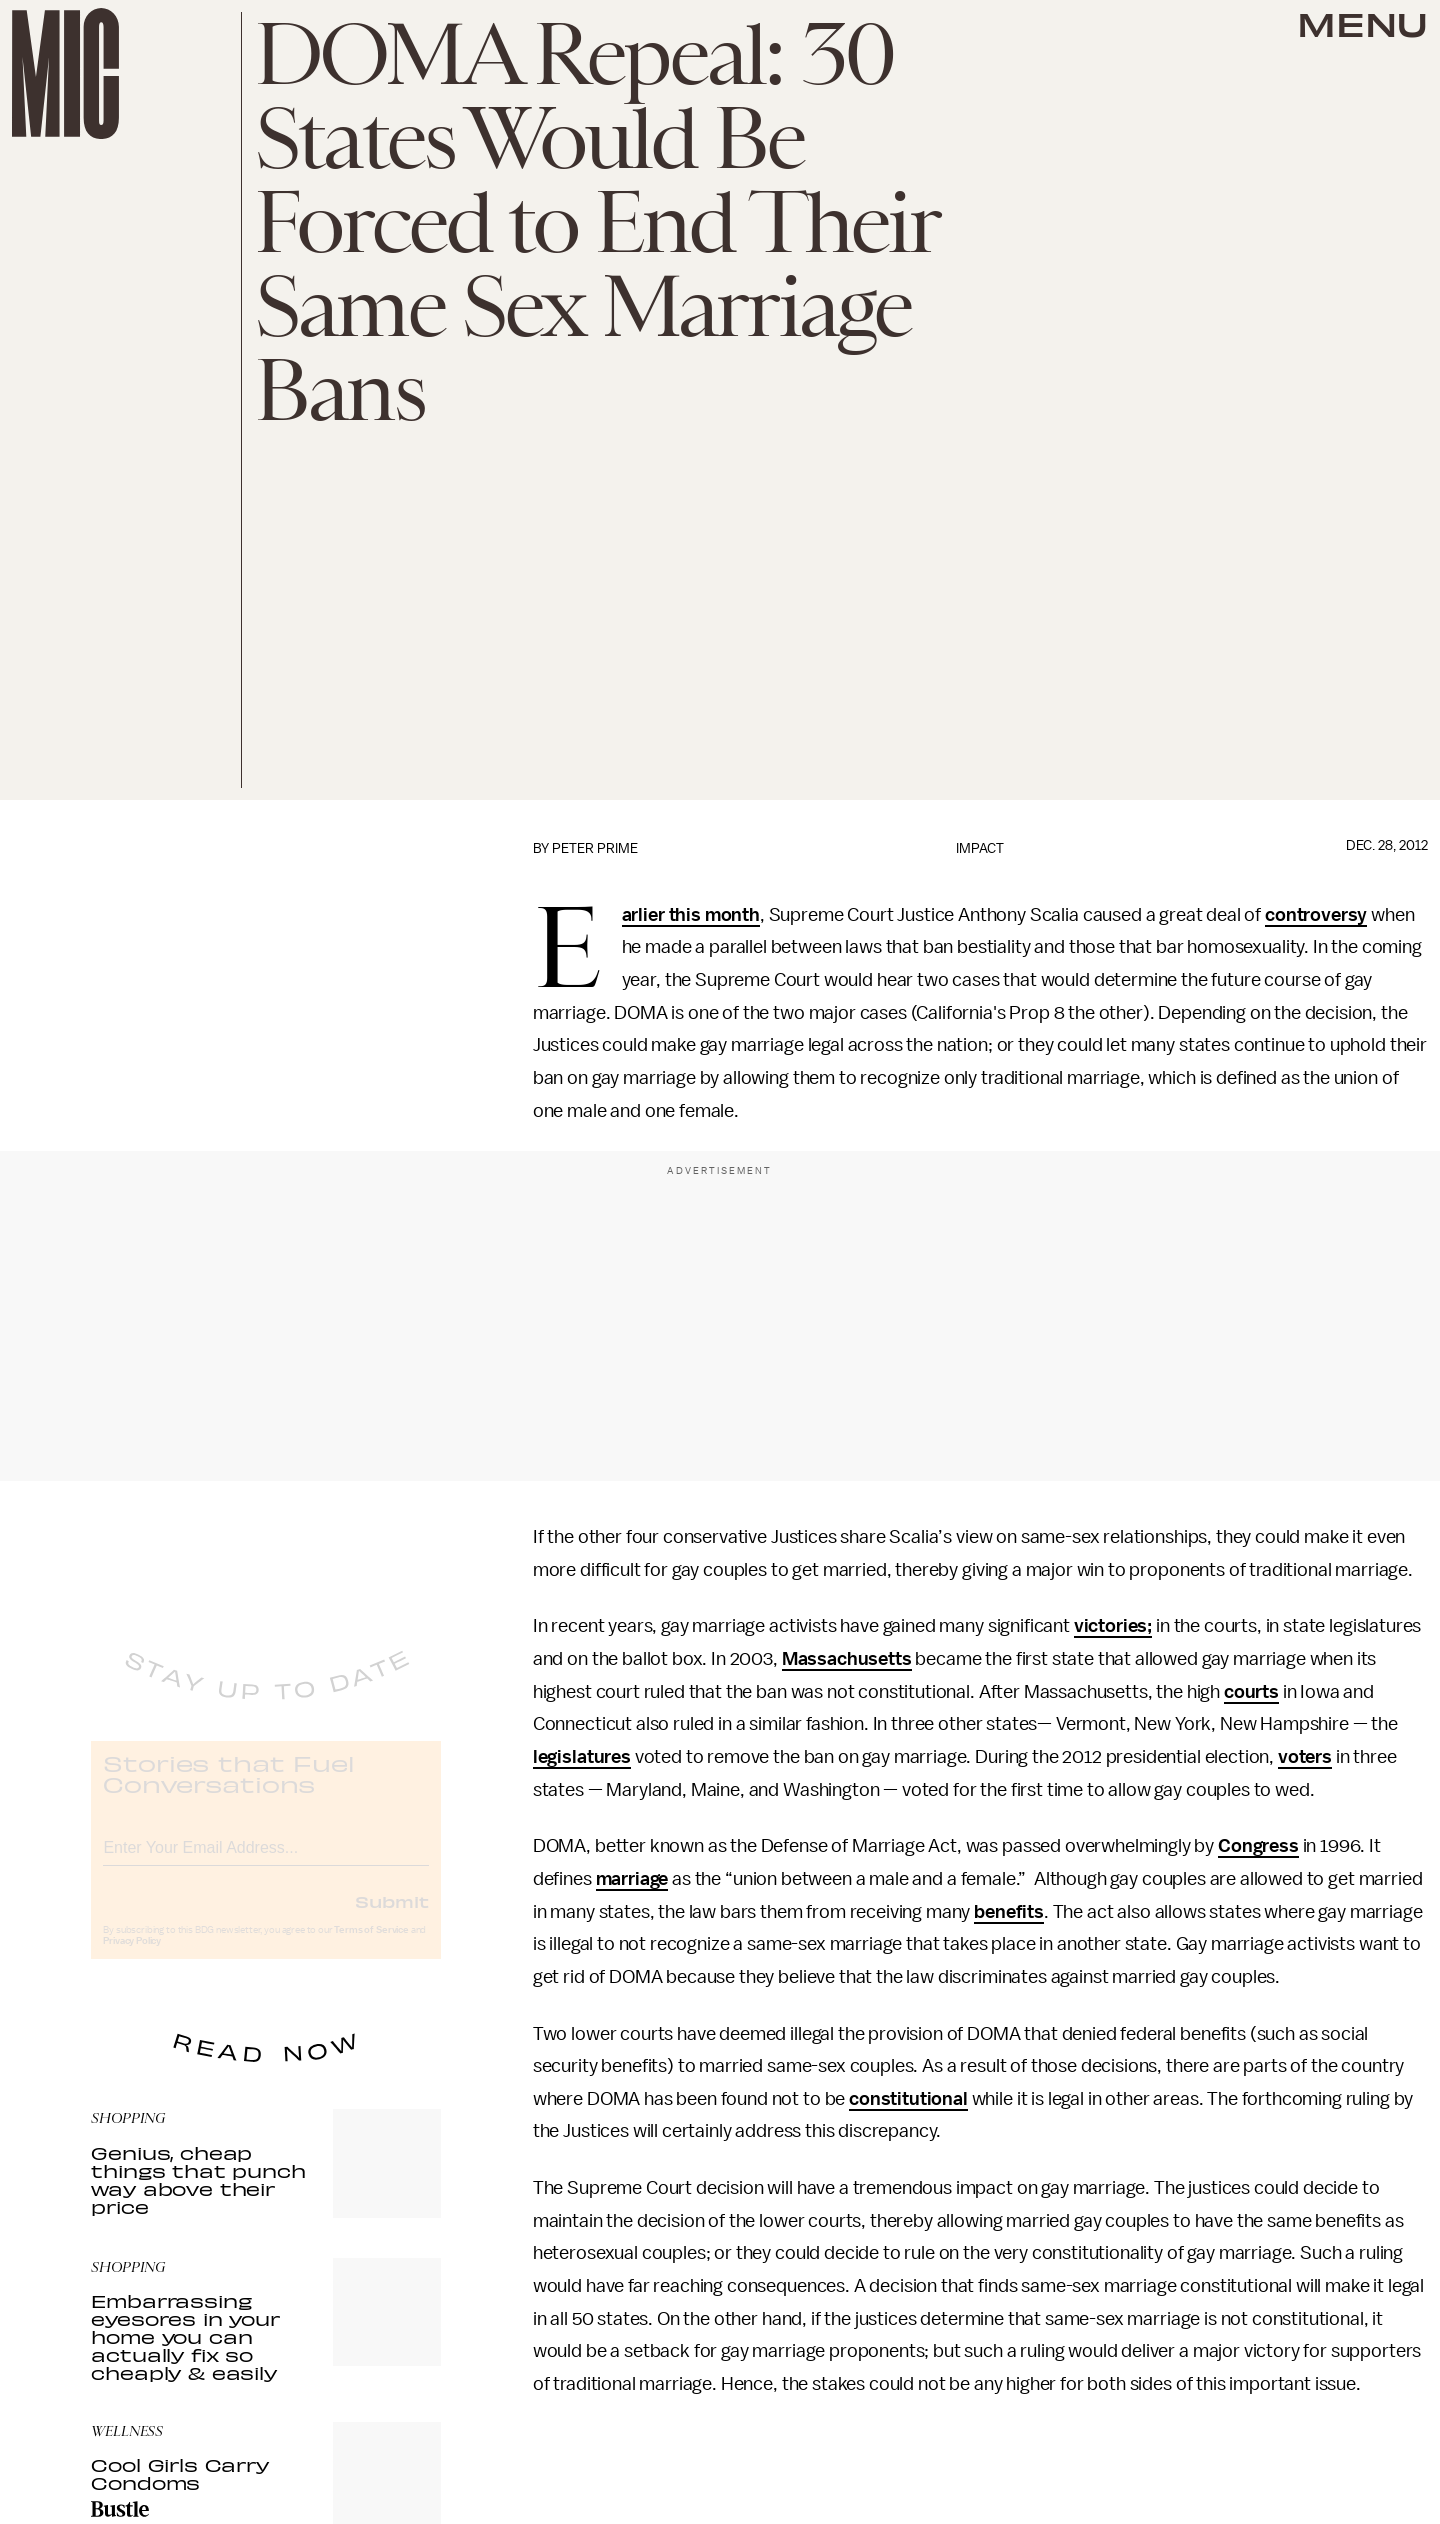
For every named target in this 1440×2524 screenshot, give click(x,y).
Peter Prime (595, 848)
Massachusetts (847, 1659)
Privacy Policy (132, 1957)
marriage (632, 1879)
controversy (1316, 915)
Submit (392, 1917)
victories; (1113, 1626)
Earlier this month (691, 916)
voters (1305, 1757)
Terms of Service (371, 1946)
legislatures (582, 1757)
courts (1251, 1692)
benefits (1009, 1912)
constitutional (908, 2099)
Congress (1258, 1846)
